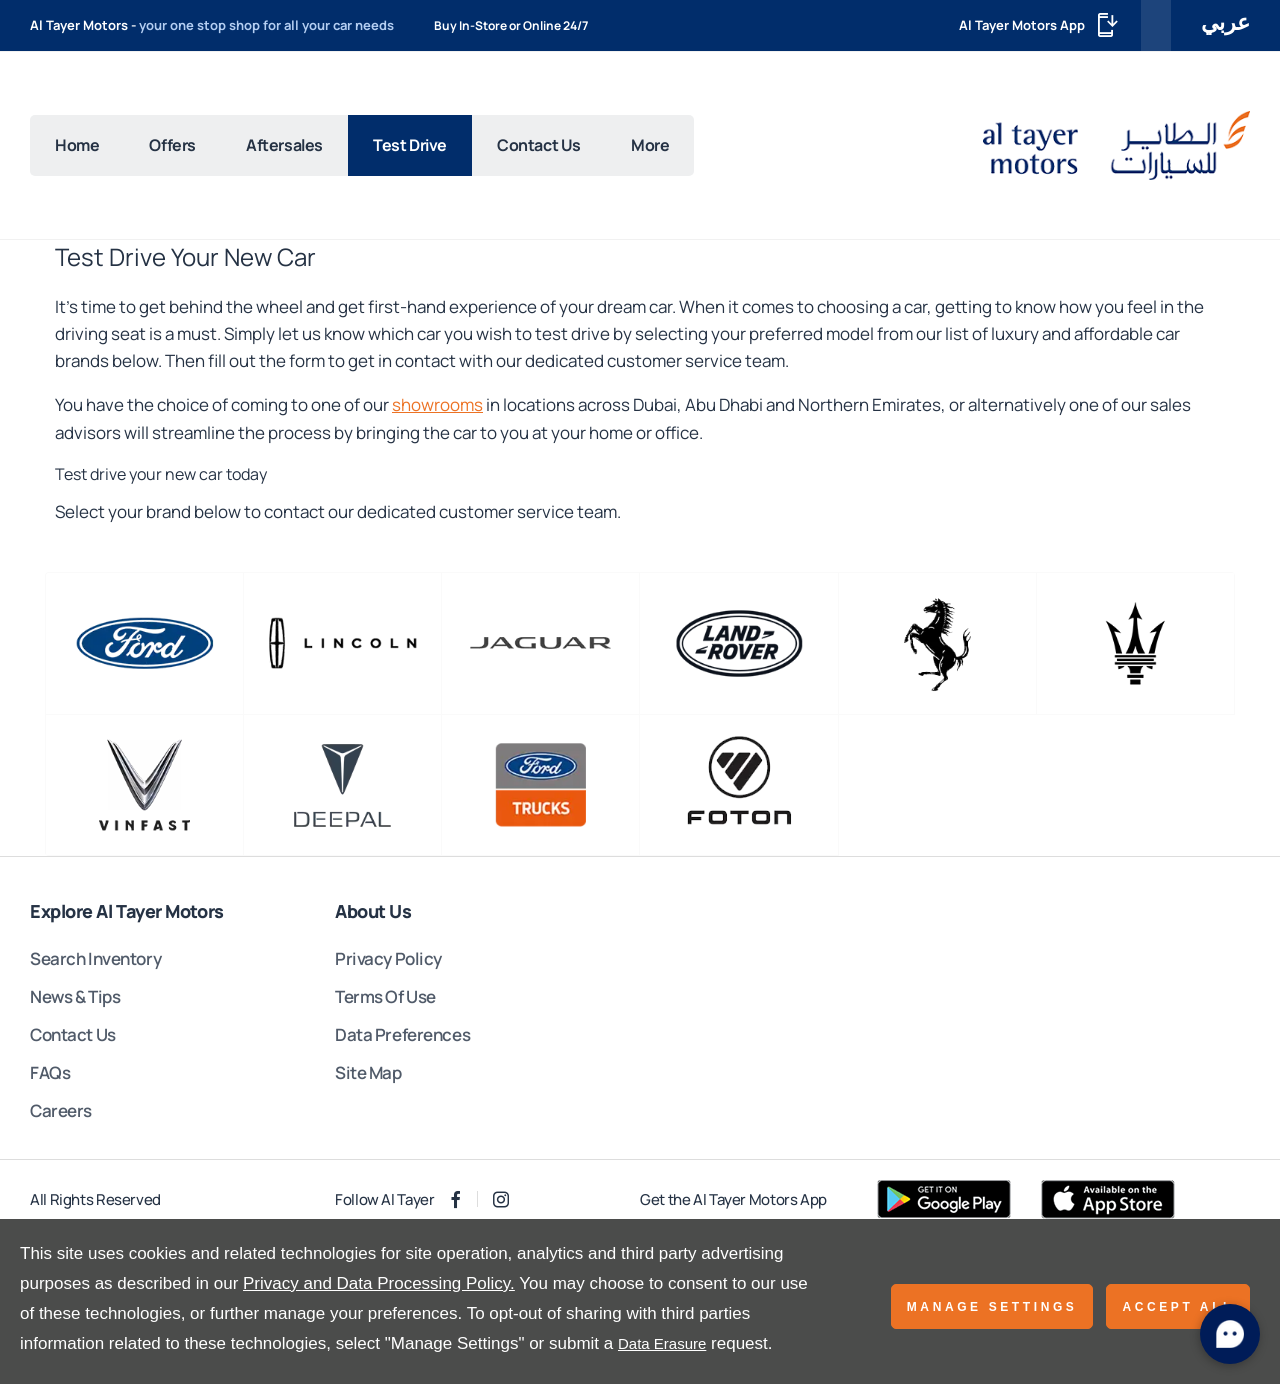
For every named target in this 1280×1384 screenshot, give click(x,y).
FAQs (50, 1072)
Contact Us (73, 1034)
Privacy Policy (388, 958)
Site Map (368, 1072)
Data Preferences (402, 1034)
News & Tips (75, 996)
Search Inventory (95, 958)
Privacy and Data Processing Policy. (379, 1283)
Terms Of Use (385, 996)
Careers (61, 1110)
